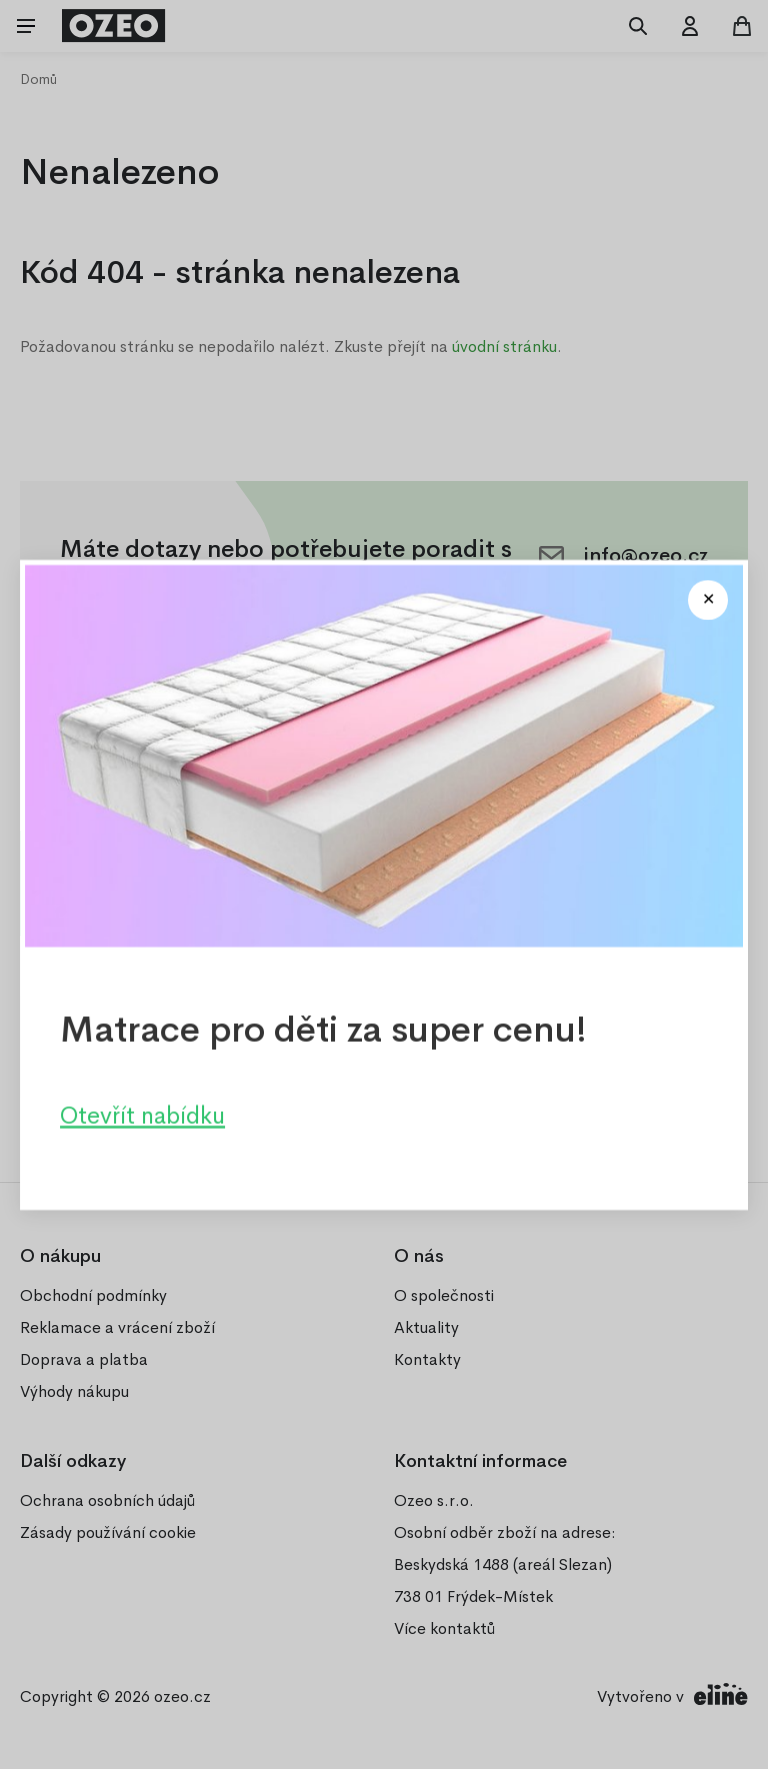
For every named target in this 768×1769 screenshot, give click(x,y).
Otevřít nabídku (142, 1115)
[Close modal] (708, 600)
